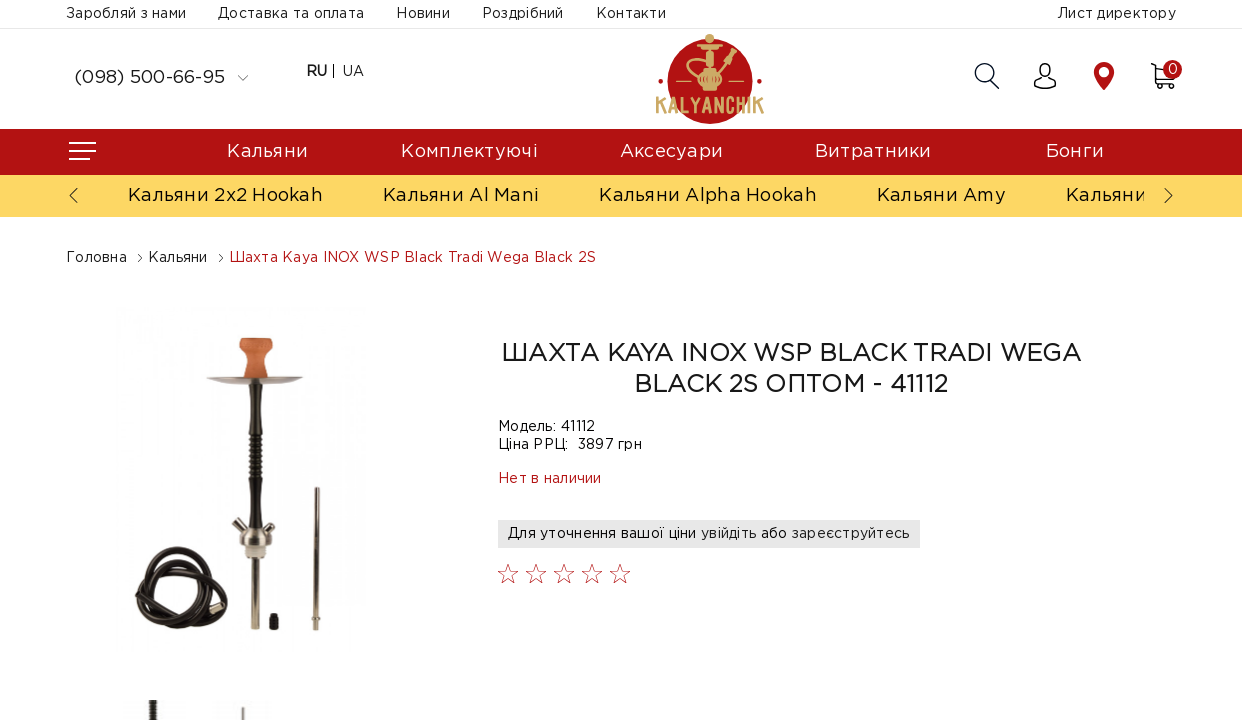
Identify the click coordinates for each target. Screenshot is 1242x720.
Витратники (873, 152)
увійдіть (728, 534)
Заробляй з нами (126, 14)
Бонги (1075, 152)
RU (317, 72)
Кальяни (267, 152)
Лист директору (1117, 14)
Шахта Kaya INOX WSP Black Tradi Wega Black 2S (413, 258)
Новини (423, 14)
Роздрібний (523, 14)
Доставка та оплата (291, 14)
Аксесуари (672, 152)
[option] (242, 479)
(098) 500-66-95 (161, 78)
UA (354, 72)
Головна (96, 258)
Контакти (631, 14)
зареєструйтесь (851, 534)
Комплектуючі (469, 152)
